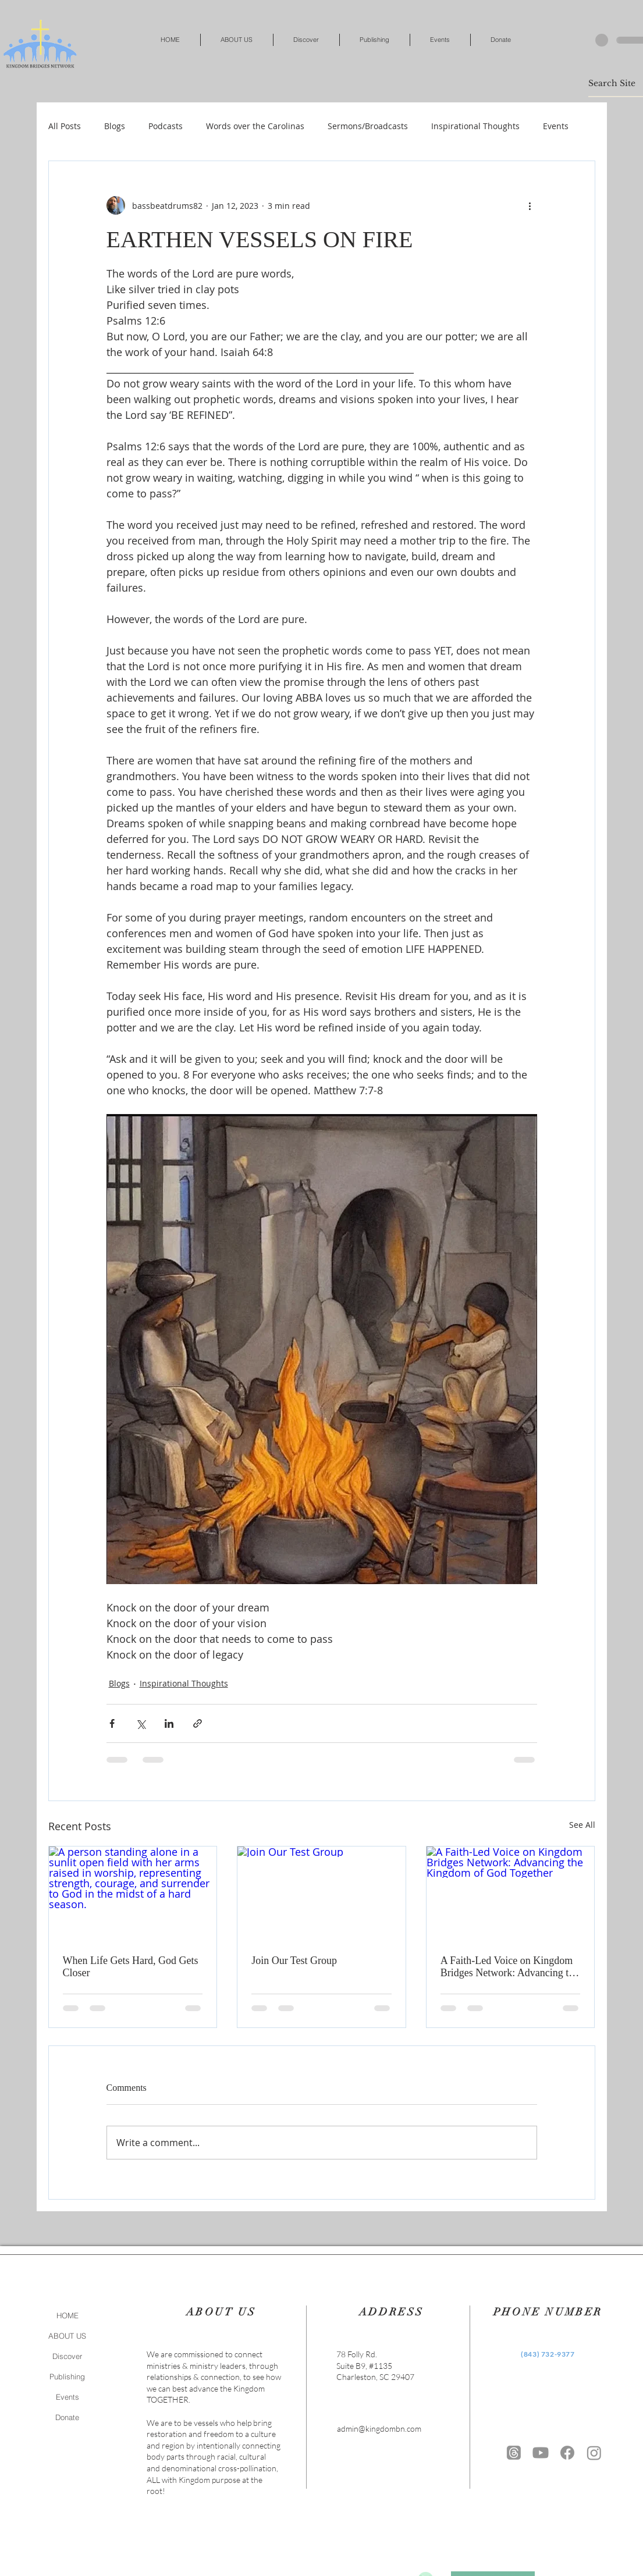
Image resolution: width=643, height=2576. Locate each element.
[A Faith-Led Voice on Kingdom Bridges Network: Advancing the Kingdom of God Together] (511, 1893)
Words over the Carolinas (255, 125)
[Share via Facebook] (112, 1723)
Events (556, 125)
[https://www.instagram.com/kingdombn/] (594, 2452)
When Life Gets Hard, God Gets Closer (130, 1967)
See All (582, 1824)
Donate (67, 2417)
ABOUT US (67, 2335)
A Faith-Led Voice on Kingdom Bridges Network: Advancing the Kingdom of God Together (509, 1967)
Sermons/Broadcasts (368, 125)
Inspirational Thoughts (475, 125)
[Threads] (514, 2452)
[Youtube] (540, 2452)
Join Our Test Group (294, 1960)
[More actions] (530, 205)
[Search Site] (615, 83)
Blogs (114, 125)
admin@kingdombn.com (379, 2428)
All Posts (64, 125)
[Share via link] (197, 1723)
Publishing (67, 2376)
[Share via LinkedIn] (169, 1723)
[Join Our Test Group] (321, 1893)
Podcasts (165, 125)
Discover (67, 2356)
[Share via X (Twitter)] (140, 1723)
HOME (67, 2315)
